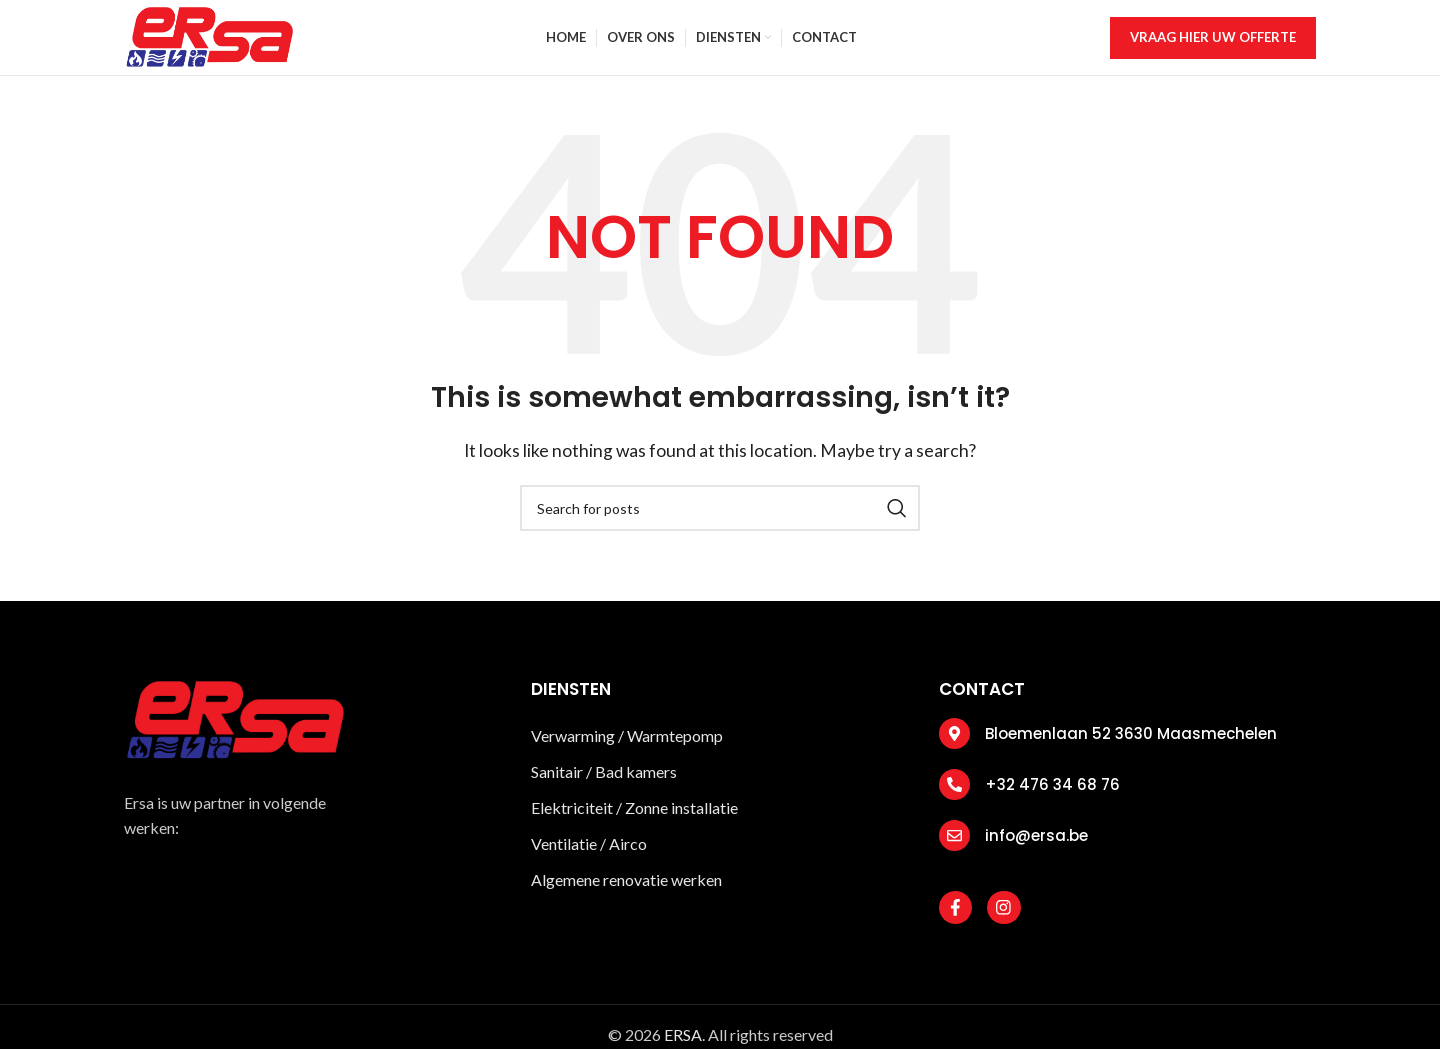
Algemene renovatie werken (626, 893)
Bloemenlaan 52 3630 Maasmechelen (1131, 747)
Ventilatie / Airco (590, 857)
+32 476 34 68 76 (1052, 798)
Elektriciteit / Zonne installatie (636, 821)
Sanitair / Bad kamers (605, 785)
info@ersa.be (1036, 849)
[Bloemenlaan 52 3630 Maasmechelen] (954, 747)
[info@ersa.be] (954, 849)
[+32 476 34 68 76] (954, 798)
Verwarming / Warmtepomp (627, 749)
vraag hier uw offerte (1213, 44)
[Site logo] (208, 42)
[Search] (720, 522)
